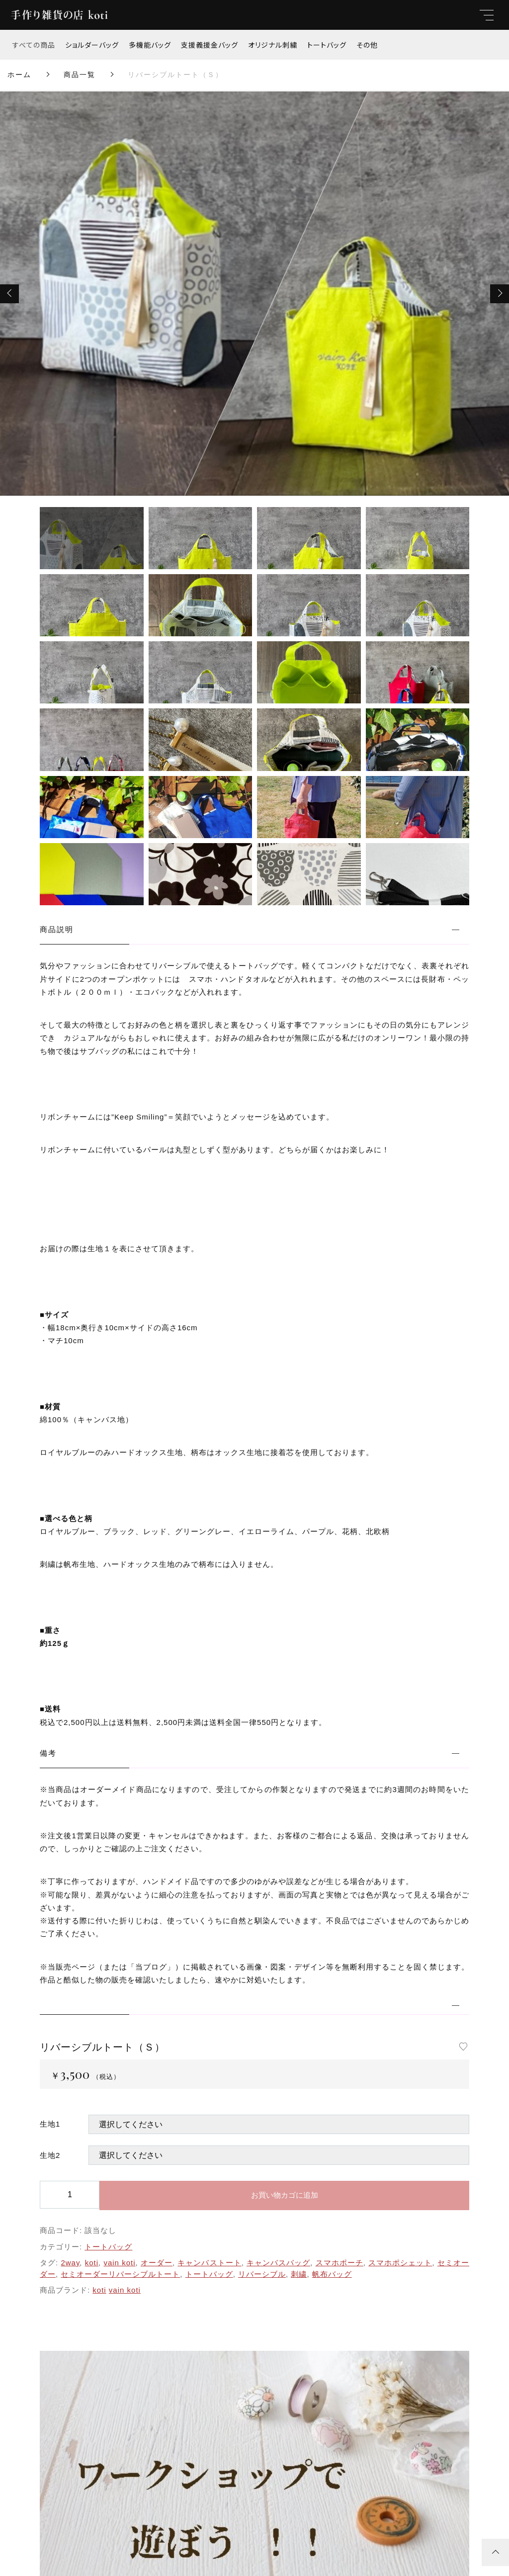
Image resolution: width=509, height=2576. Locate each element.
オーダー (156, 2262)
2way (70, 2262)
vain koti (119, 2262)
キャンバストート (209, 2262)
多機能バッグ (150, 45)
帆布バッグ (332, 2274)
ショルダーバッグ (92, 45)
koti (91, 2262)
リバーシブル (262, 2274)
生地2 (50, 2155)
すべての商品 (33, 45)
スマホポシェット (400, 2262)
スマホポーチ (339, 2262)
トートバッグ (326, 45)
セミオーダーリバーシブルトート (120, 2274)
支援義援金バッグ (209, 45)
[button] (9, 293)
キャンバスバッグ (278, 2262)
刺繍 (299, 2274)
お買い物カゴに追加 (284, 2195)
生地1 (50, 2124)
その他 (367, 45)
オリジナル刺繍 (272, 45)
